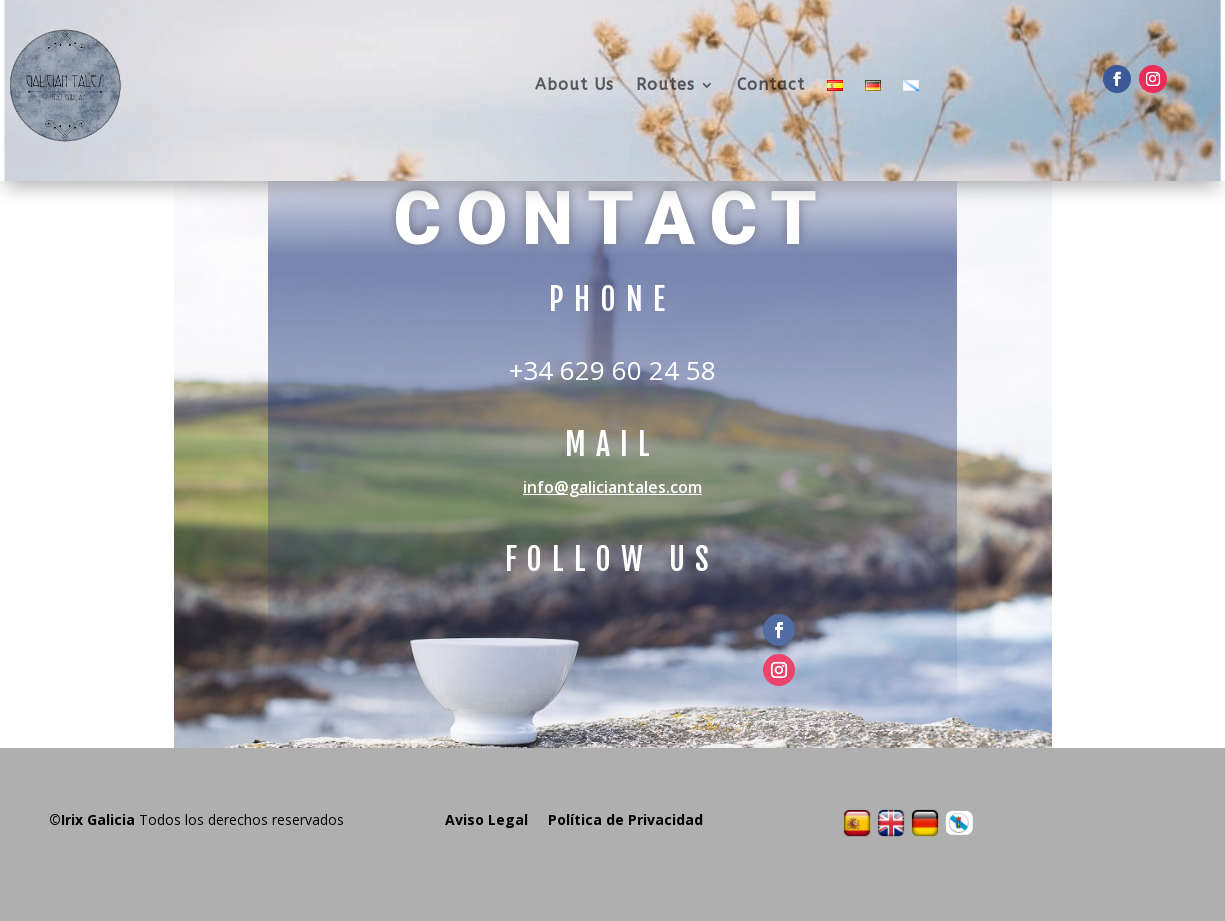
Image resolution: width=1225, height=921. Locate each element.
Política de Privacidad (625, 819)
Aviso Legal (486, 819)
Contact (771, 84)
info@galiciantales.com (612, 487)
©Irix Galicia (92, 819)
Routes (665, 84)
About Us (574, 84)
